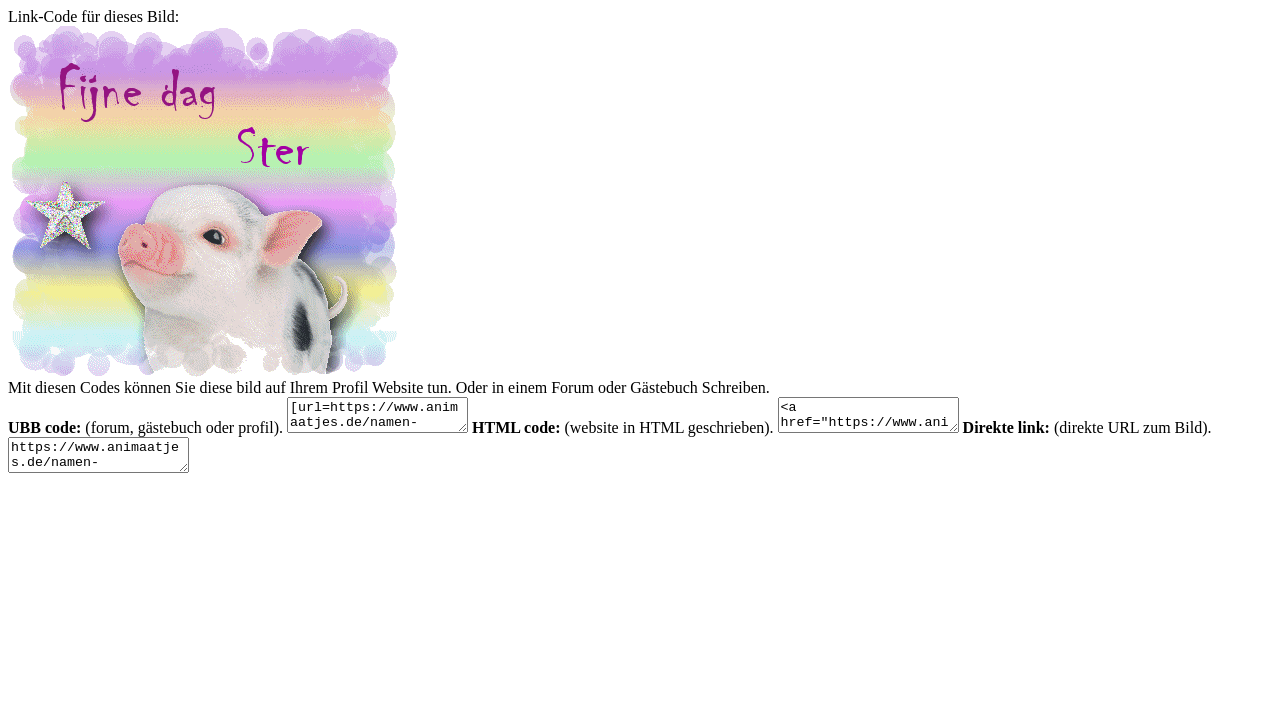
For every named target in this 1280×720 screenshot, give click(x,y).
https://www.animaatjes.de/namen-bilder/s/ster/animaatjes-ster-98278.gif (108, 464)
